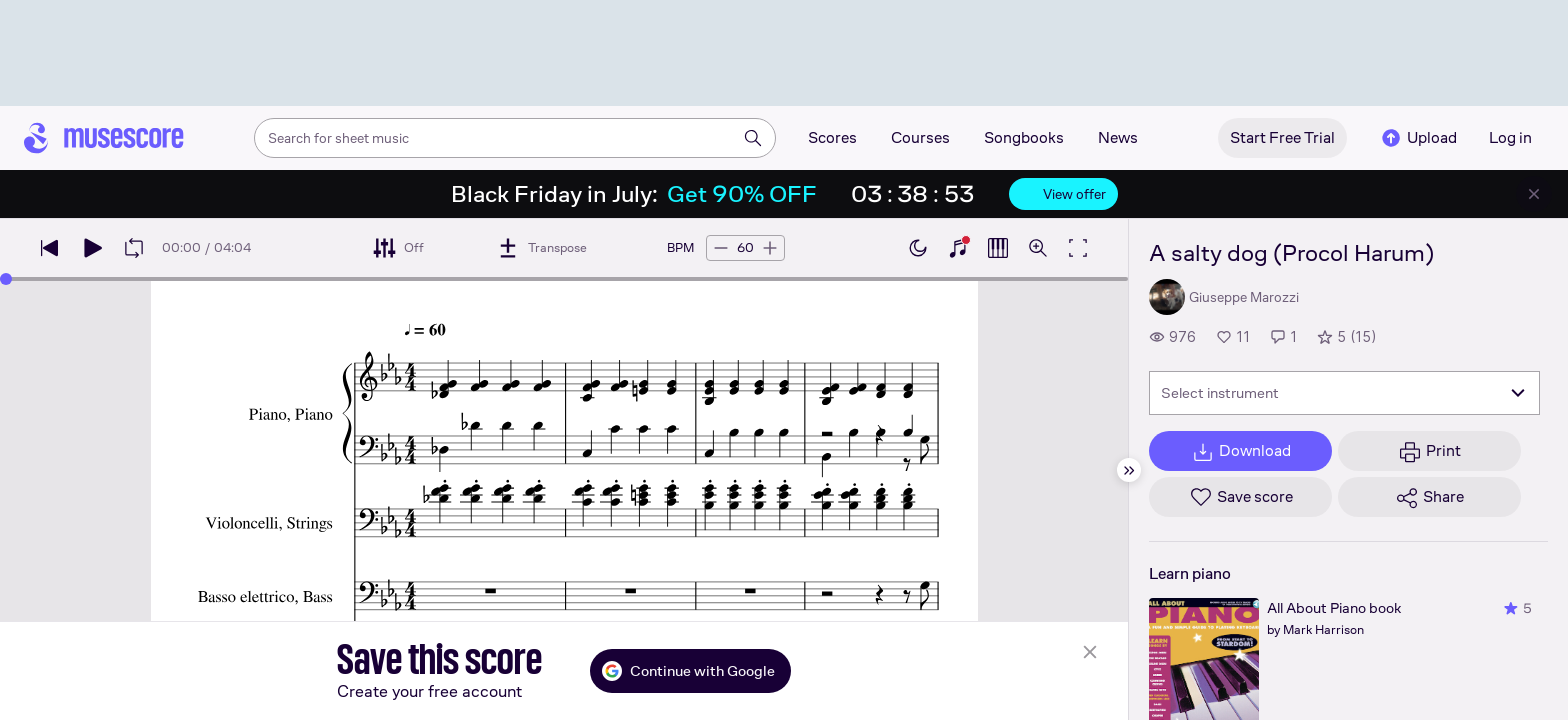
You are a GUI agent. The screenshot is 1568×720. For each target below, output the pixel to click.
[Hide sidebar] (1129, 470)
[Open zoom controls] (1038, 248)
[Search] (753, 138)
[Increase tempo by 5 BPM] (770, 248)
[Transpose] (541, 248)
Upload (1418, 138)
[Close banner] (1534, 194)
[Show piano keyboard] (958, 248)
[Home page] (104, 138)
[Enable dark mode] (918, 248)
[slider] (6, 279)
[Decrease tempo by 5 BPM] (721, 248)
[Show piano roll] (998, 248)
